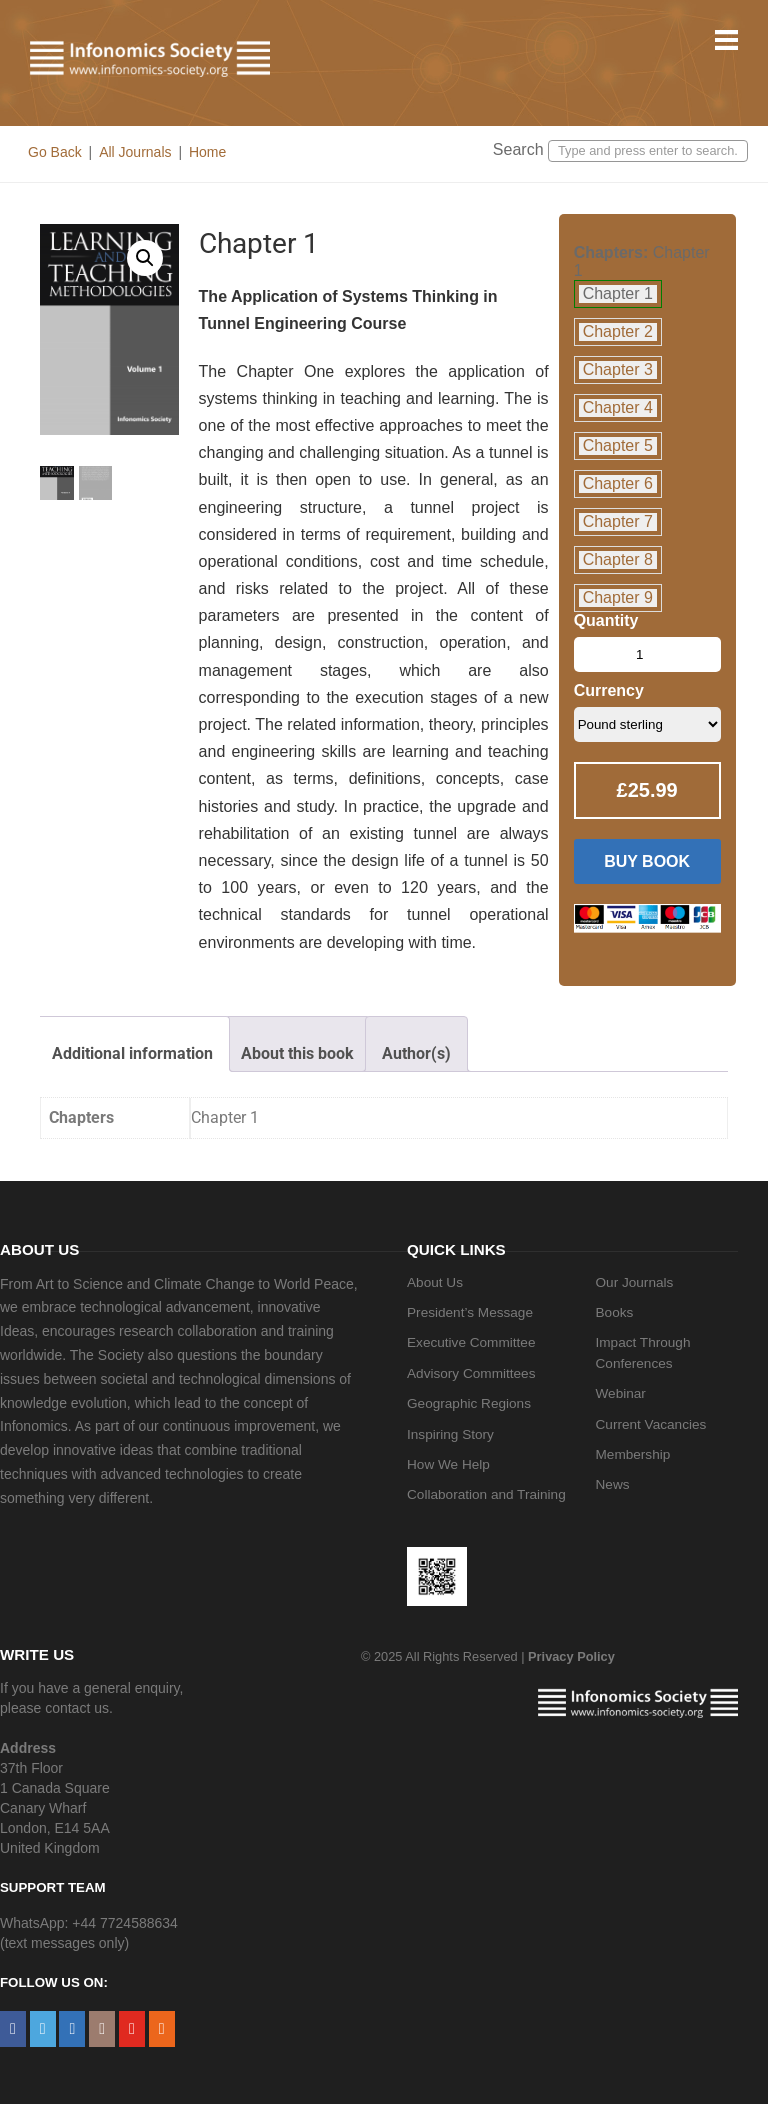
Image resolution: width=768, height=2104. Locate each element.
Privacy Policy (571, 1656)
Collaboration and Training (486, 1494)
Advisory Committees (471, 1373)
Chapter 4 (618, 407)
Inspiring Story (450, 1434)
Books (615, 1312)
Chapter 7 (618, 521)
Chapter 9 (618, 597)
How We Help (448, 1464)
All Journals (135, 152)
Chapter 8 (618, 559)
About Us (435, 1282)
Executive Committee (471, 1342)
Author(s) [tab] (416, 1053)
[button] (145, 258)
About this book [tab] (297, 1053)
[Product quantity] (647, 654)
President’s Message (470, 1312)
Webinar (621, 1393)
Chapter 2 (618, 331)
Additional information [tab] (132, 1053)
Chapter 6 (618, 483)
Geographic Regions (469, 1403)
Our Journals (635, 1282)
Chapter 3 (618, 369)
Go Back (55, 152)
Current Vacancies (651, 1424)
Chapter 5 (618, 445)
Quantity (606, 620)
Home (207, 152)
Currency (609, 690)
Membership (633, 1454)
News (613, 1484)
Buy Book (647, 861)
